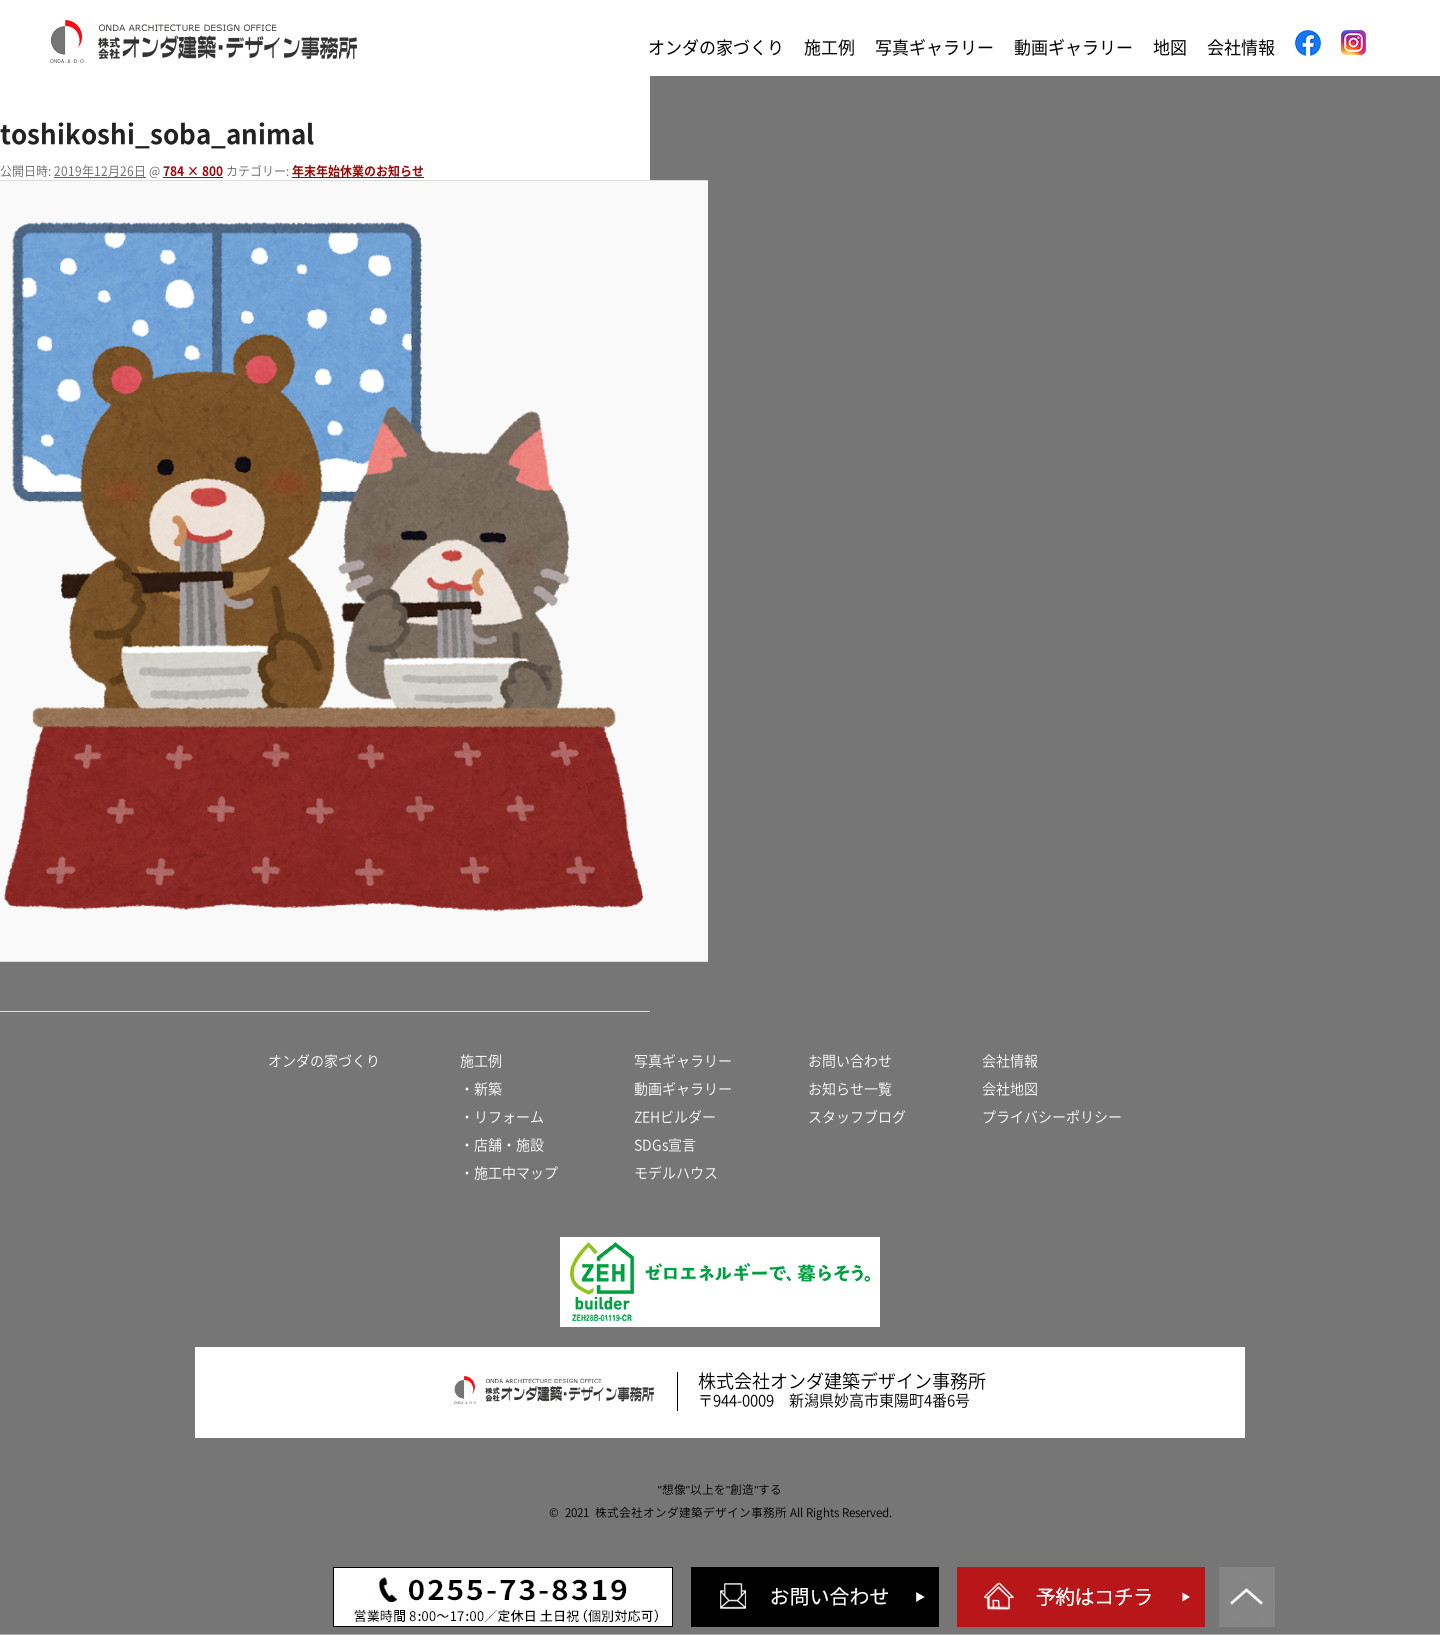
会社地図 (1010, 1089)
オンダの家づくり (716, 47)
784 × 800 (193, 171)
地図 (1170, 47)
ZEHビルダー (675, 1117)
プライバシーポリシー (1052, 1117)
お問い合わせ (850, 1061)
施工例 (829, 47)
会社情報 (1241, 47)
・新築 (481, 1089)
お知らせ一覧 (850, 1089)
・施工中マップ (509, 1173)
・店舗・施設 (502, 1145)
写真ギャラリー (934, 47)
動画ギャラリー (1073, 47)
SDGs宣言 (665, 1145)
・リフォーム (502, 1117)
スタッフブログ (857, 1117)
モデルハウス (676, 1173)
